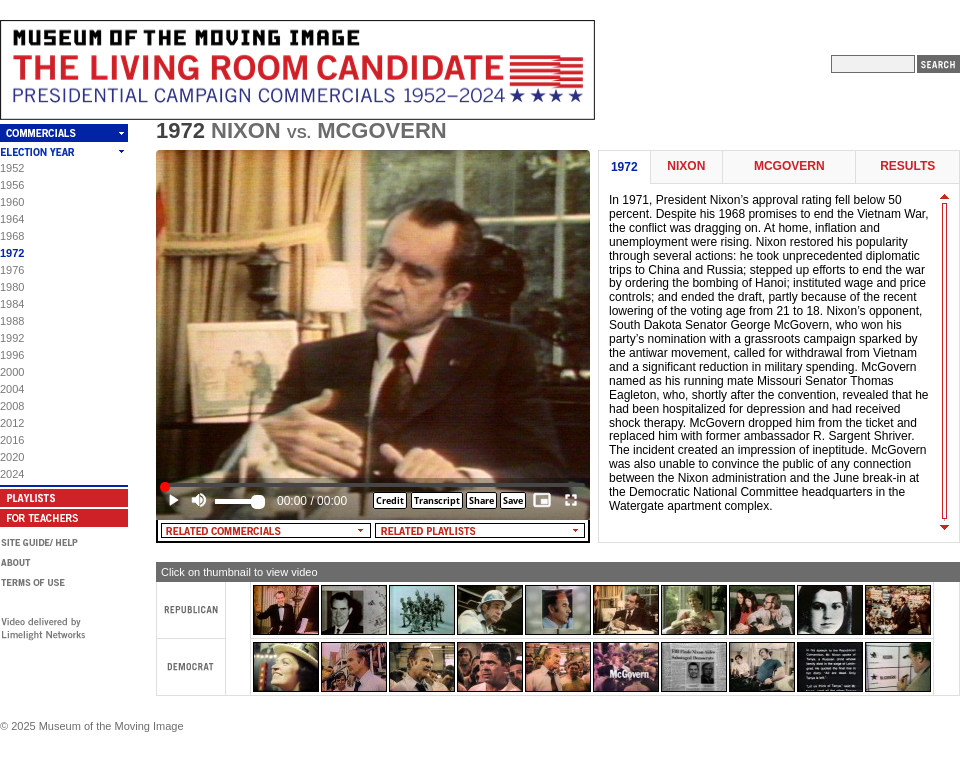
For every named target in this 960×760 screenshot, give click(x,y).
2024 (12, 474)
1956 (12, 185)
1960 (12, 202)
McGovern (789, 166)
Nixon (686, 166)
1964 (12, 219)
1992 (12, 338)
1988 (12, 321)
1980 (12, 287)
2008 (12, 406)
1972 (12, 253)
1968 (12, 236)
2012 (12, 423)
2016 (12, 440)
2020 (12, 457)
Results (907, 166)
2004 (12, 389)
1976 (12, 270)
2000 (12, 372)
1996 (12, 355)
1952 (12, 168)
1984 (12, 304)
